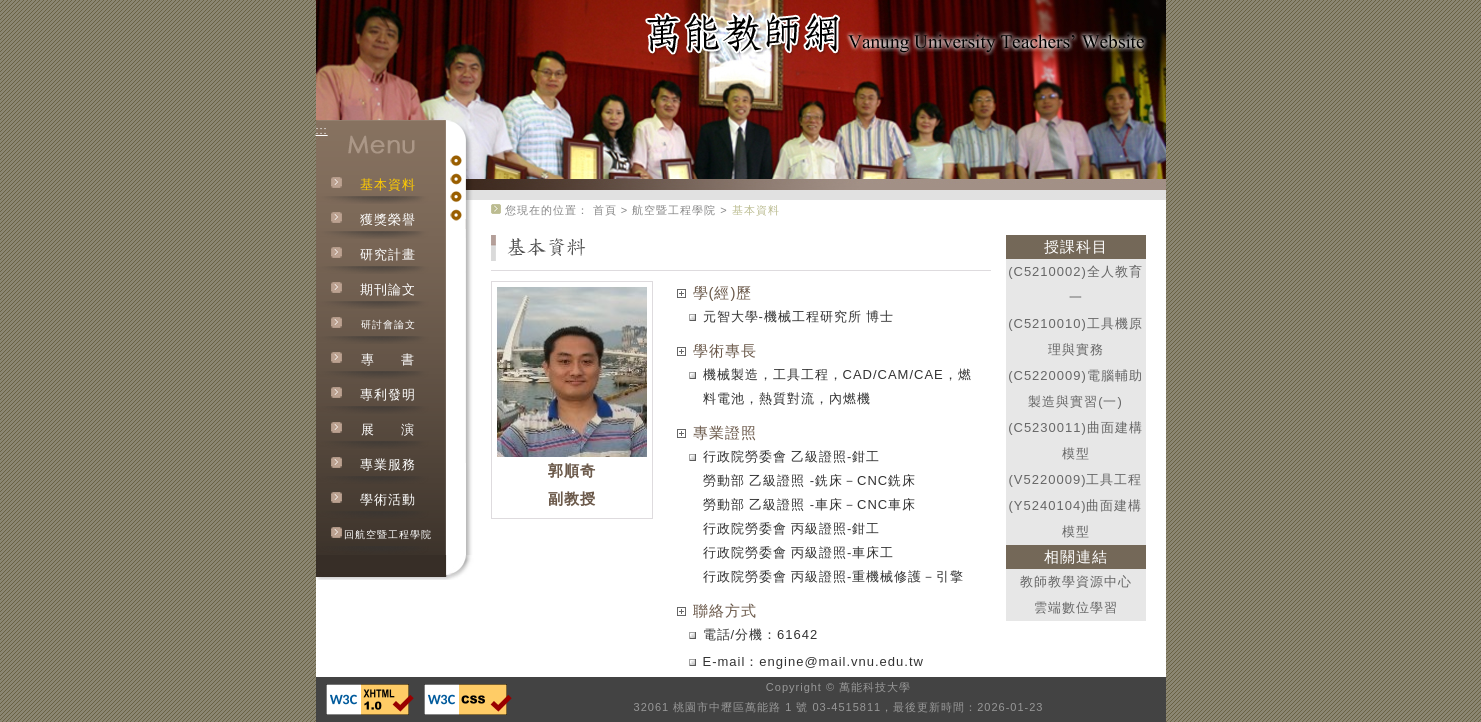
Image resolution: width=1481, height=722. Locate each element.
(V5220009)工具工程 (1076, 479)
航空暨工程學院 (674, 210)
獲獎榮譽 (388, 219)
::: (322, 130)
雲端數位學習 (1076, 607)
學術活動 (388, 499)
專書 (388, 359)
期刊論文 (388, 289)
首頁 (605, 210)
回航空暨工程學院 (388, 534)
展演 (388, 429)
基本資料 (388, 184)
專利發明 (388, 394)
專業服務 (388, 464)
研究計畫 (388, 254)
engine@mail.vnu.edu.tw (841, 661)
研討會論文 (388, 324)
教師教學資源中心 (1076, 581)
